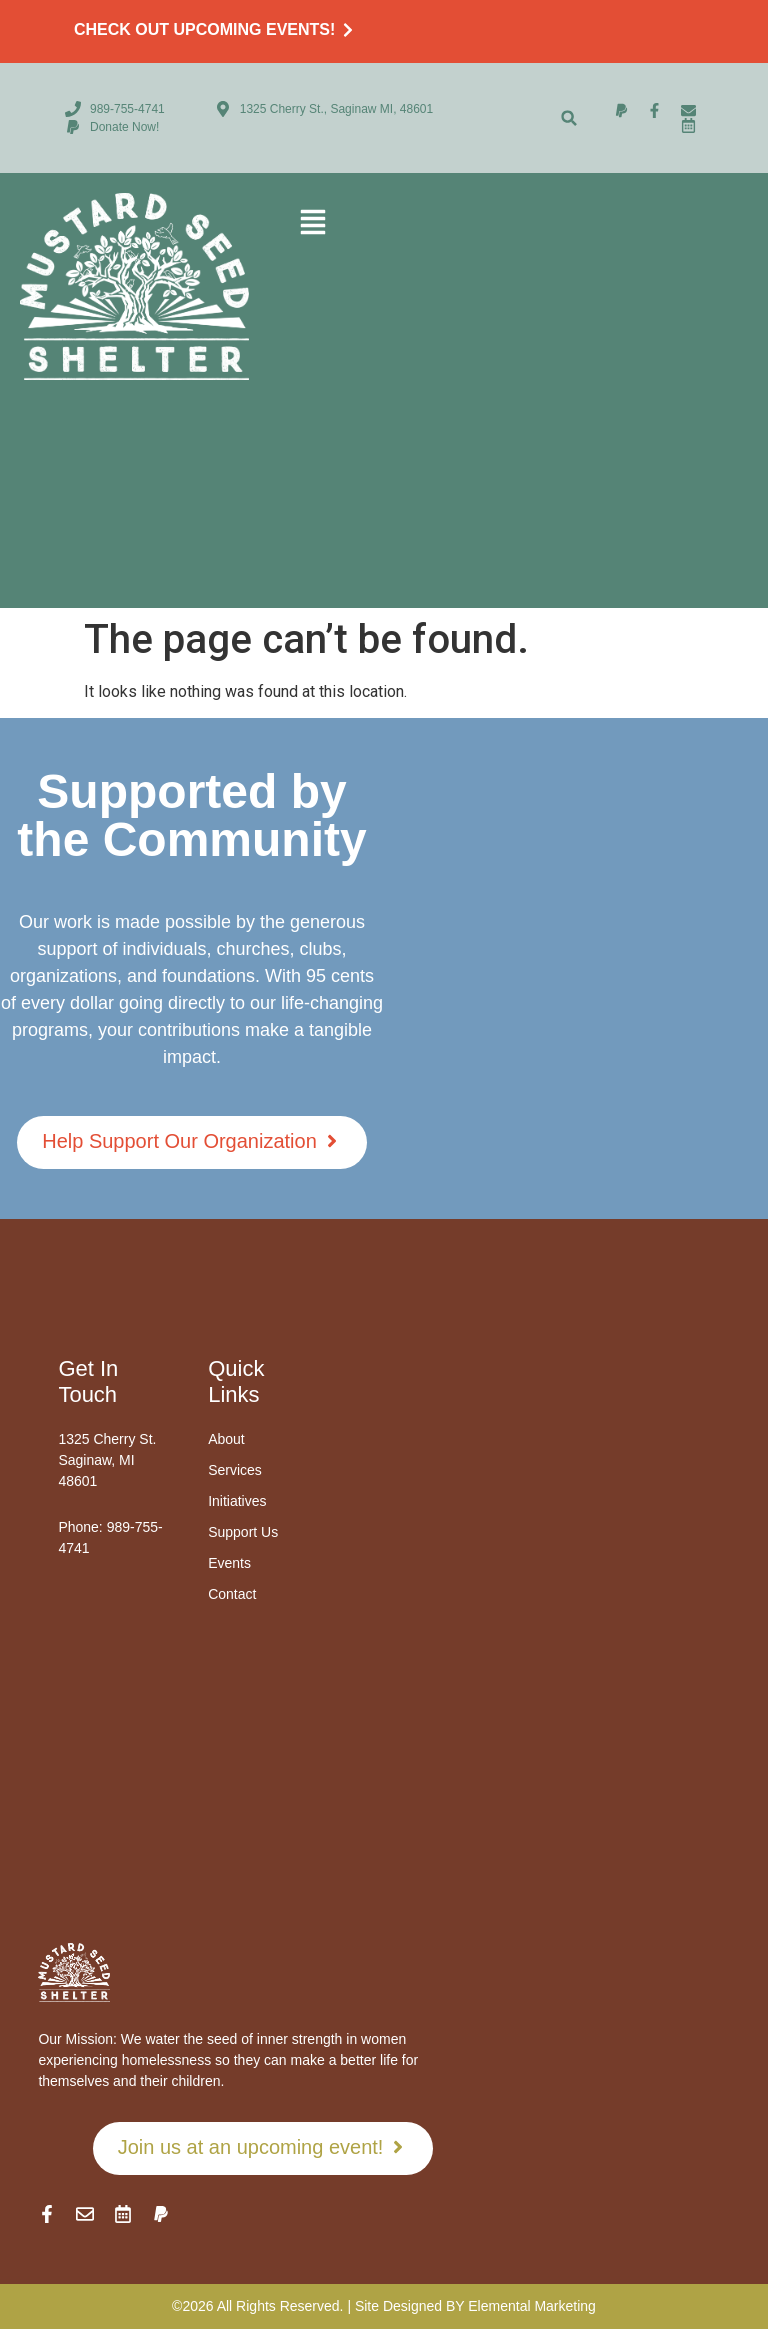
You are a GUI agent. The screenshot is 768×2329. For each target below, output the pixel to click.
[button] (569, 118)
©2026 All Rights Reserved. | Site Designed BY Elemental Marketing (384, 2306)
